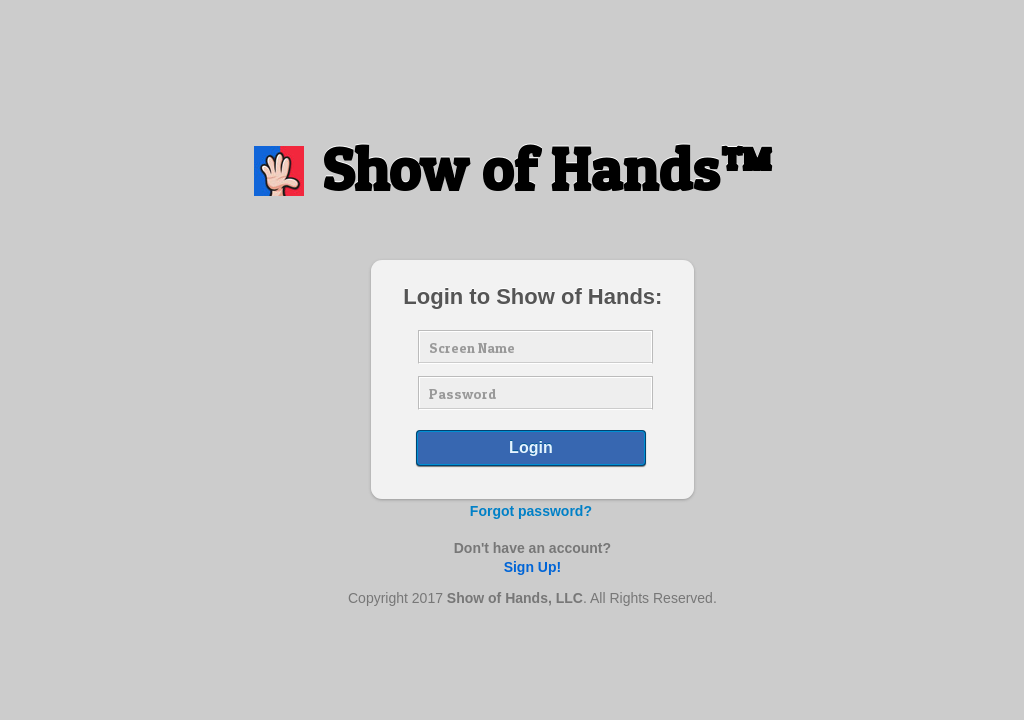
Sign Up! (533, 567)
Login (531, 447)
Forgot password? (531, 511)
